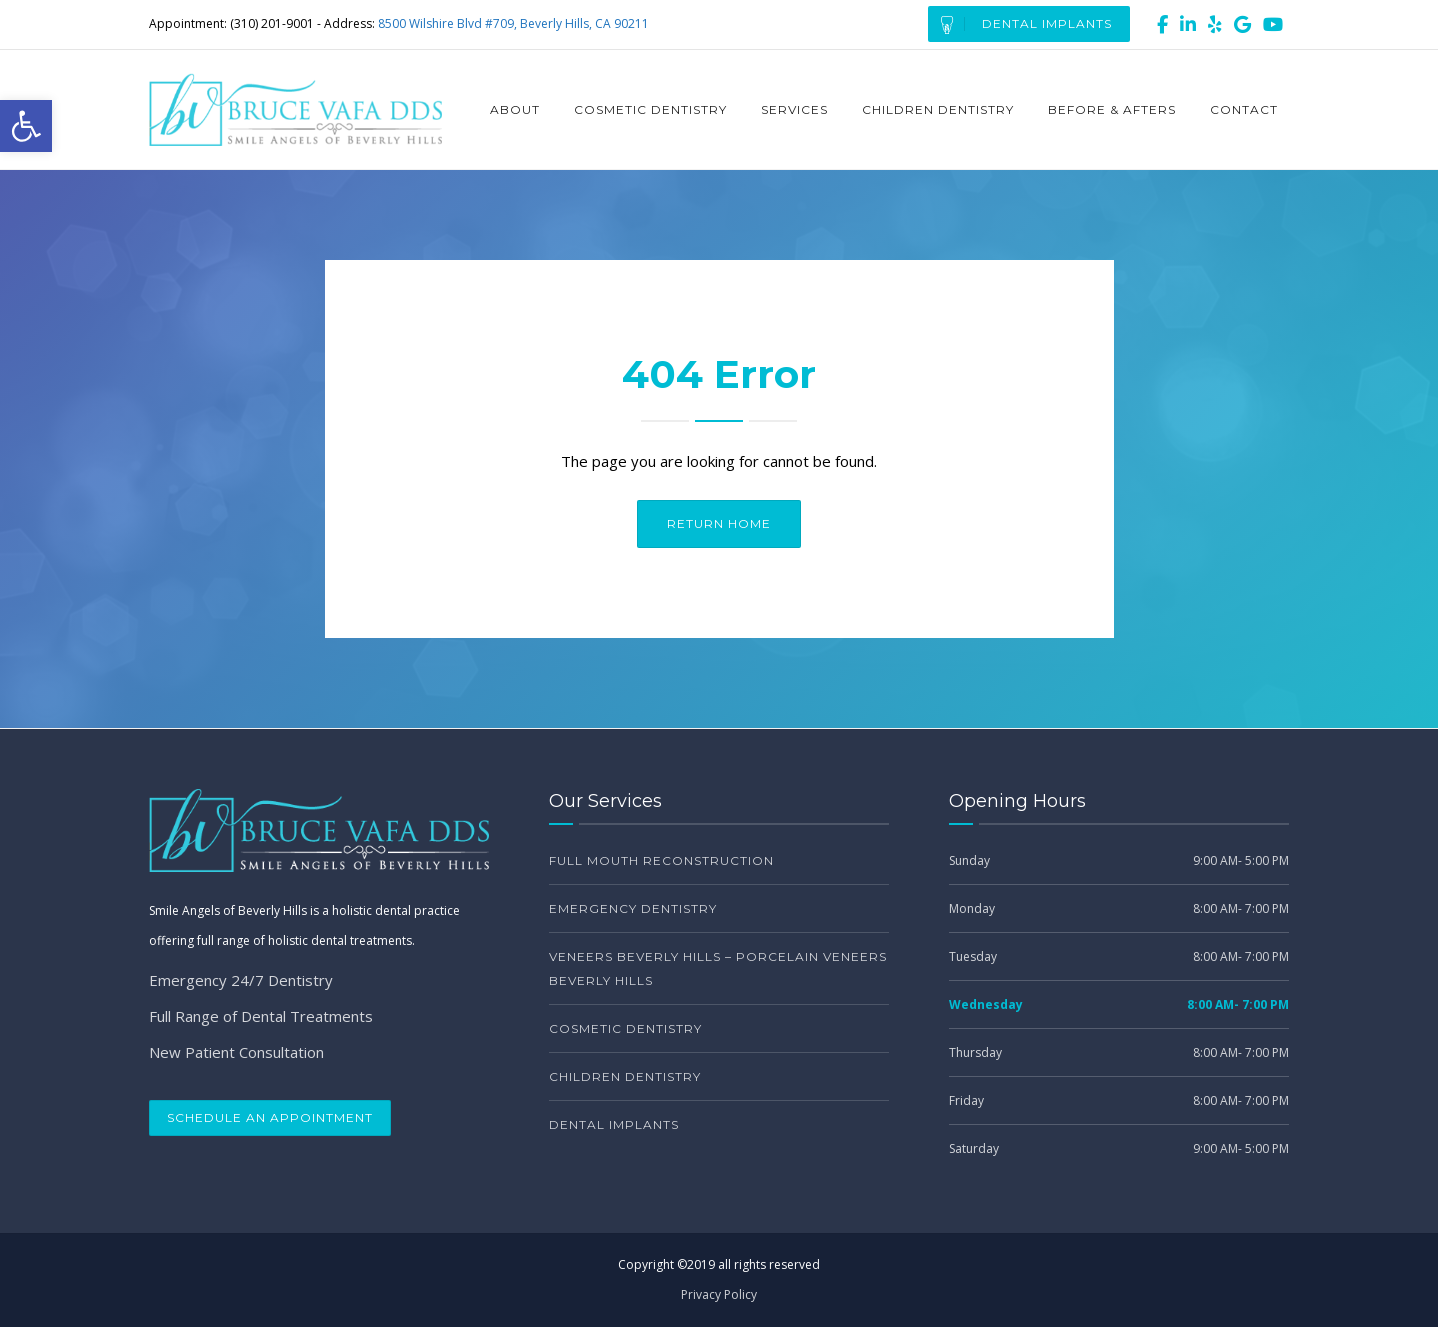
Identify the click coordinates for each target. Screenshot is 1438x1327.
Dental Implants (1020, 24)
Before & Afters (1112, 109)
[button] (26, 126)
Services (794, 109)
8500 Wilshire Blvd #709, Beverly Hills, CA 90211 (513, 23)
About (515, 109)
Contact (1244, 109)
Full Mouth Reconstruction (661, 860)
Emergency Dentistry (633, 908)
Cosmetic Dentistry (650, 109)
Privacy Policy (719, 1294)
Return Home (719, 523)
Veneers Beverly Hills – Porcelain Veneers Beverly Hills (718, 968)
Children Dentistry (938, 109)
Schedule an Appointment (270, 1117)
